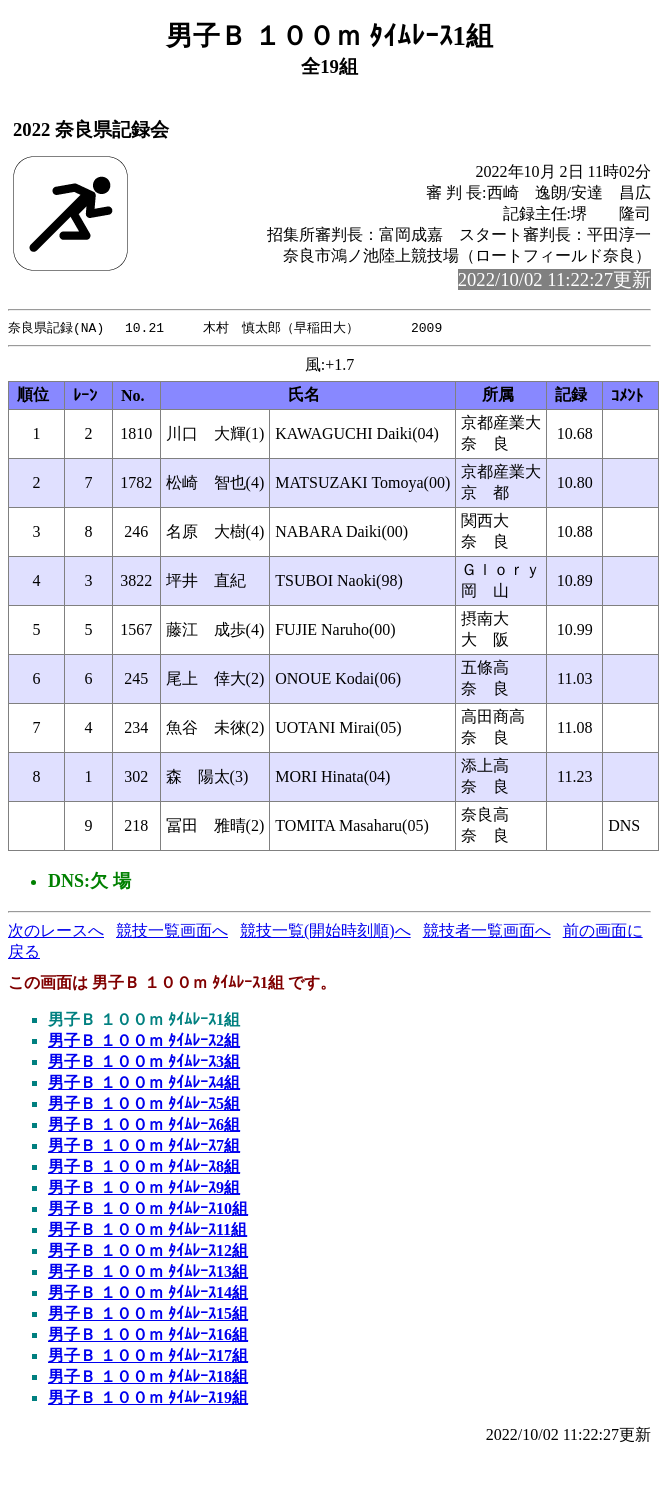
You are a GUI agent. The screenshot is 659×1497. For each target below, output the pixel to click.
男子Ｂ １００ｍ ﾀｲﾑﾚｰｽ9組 (144, 1188)
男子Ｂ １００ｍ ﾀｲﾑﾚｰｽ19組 (148, 1398)
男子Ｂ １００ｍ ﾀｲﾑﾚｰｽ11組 (147, 1230)
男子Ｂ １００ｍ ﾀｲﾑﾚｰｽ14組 (148, 1293)
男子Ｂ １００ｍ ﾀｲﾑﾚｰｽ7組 (144, 1146)
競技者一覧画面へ (487, 931)
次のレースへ (56, 931)
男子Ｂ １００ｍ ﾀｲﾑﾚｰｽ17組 (148, 1356)
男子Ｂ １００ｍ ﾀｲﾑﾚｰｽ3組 (144, 1062)
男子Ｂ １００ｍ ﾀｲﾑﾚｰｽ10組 (148, 1209)
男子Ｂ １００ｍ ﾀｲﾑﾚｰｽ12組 (148, 1251)
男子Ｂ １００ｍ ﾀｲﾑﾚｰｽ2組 (144, 1041)
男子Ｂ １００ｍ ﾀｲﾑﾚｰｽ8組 (144, 1167)
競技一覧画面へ (172, 931)
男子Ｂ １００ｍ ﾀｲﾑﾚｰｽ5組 (144, 1104)
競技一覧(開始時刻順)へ (325, 931)
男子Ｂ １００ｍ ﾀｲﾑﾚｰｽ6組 (144, 1125)
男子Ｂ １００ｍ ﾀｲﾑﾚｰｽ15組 (148, 1314)
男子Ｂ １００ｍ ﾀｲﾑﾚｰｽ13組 (148, 1272)
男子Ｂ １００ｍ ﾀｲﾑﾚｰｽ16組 (148, 1335)
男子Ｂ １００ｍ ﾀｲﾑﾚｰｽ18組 (148, 1377)
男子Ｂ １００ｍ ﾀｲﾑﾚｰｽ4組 (144, 1083)
